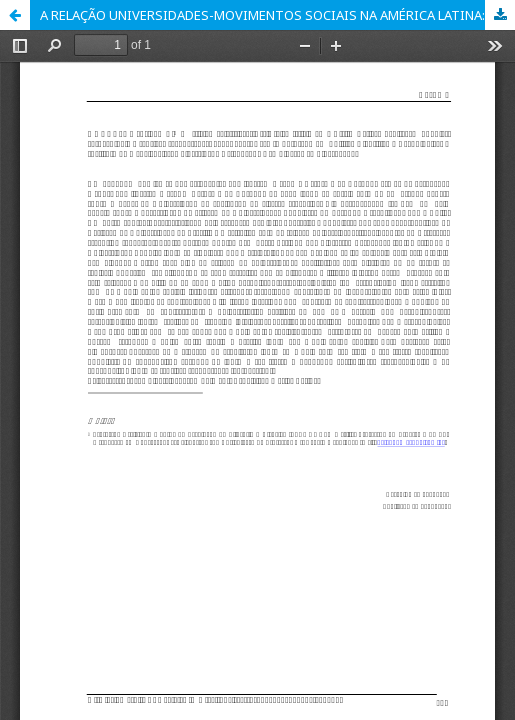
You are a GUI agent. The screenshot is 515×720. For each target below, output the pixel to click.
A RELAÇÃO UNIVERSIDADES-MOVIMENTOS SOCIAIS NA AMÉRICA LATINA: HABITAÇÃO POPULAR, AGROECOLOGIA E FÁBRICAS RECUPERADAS (277, 15)
